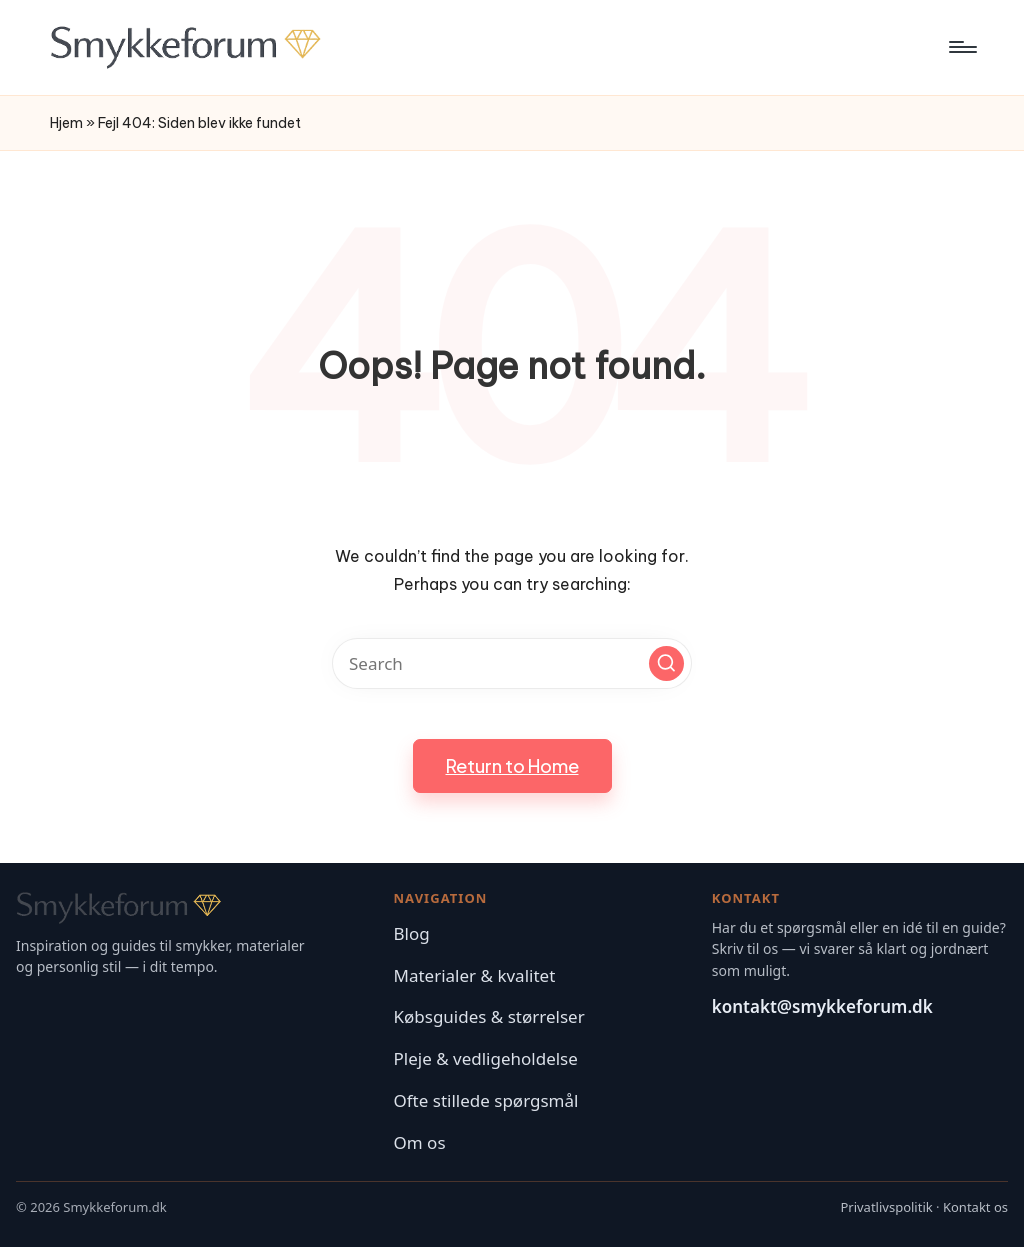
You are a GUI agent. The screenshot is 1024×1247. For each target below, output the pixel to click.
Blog (412, 933)
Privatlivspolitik (886, 1207)
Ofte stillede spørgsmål (486, 1100)
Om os (420, 1142)
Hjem (66, 123)
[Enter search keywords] (512, 663)
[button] (666, 663)
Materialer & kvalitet (475, 975)
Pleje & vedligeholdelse (486, 1058)
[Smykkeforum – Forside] (194, 908)
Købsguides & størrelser (489, 1016)
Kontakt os (975, 1207)
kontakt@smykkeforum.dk (822, 1006)
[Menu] (961, 47)
